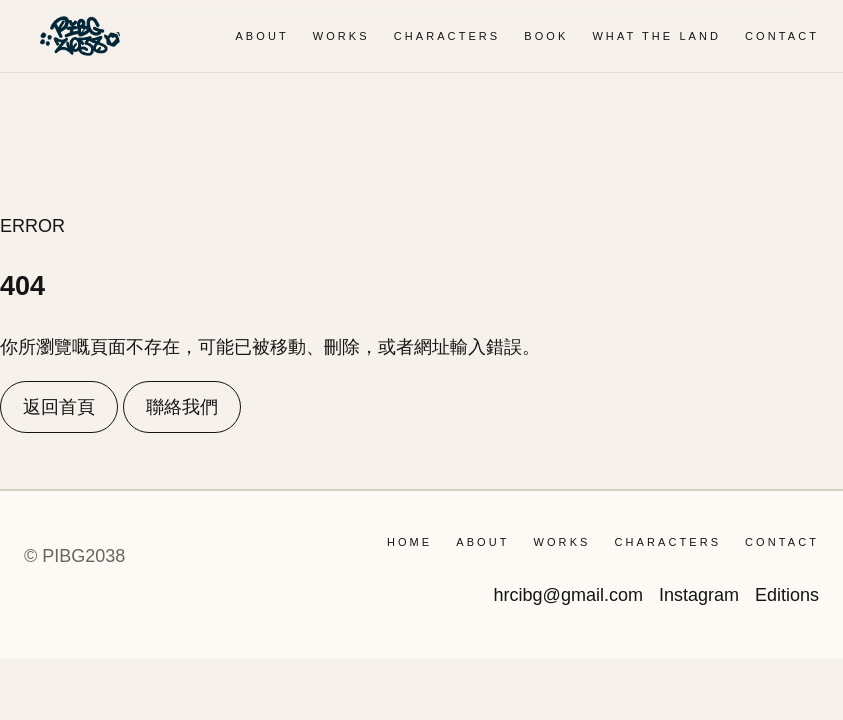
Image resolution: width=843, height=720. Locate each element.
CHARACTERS (447, 36)
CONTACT (782, 36)
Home (409, 542)
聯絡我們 (182, 407)
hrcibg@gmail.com (568, 595)
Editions (787, 595)
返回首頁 (59, 407)
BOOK (546, 36)
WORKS (341, 36)
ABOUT (261, 36)
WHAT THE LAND (656, 36)
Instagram (699, 595)
